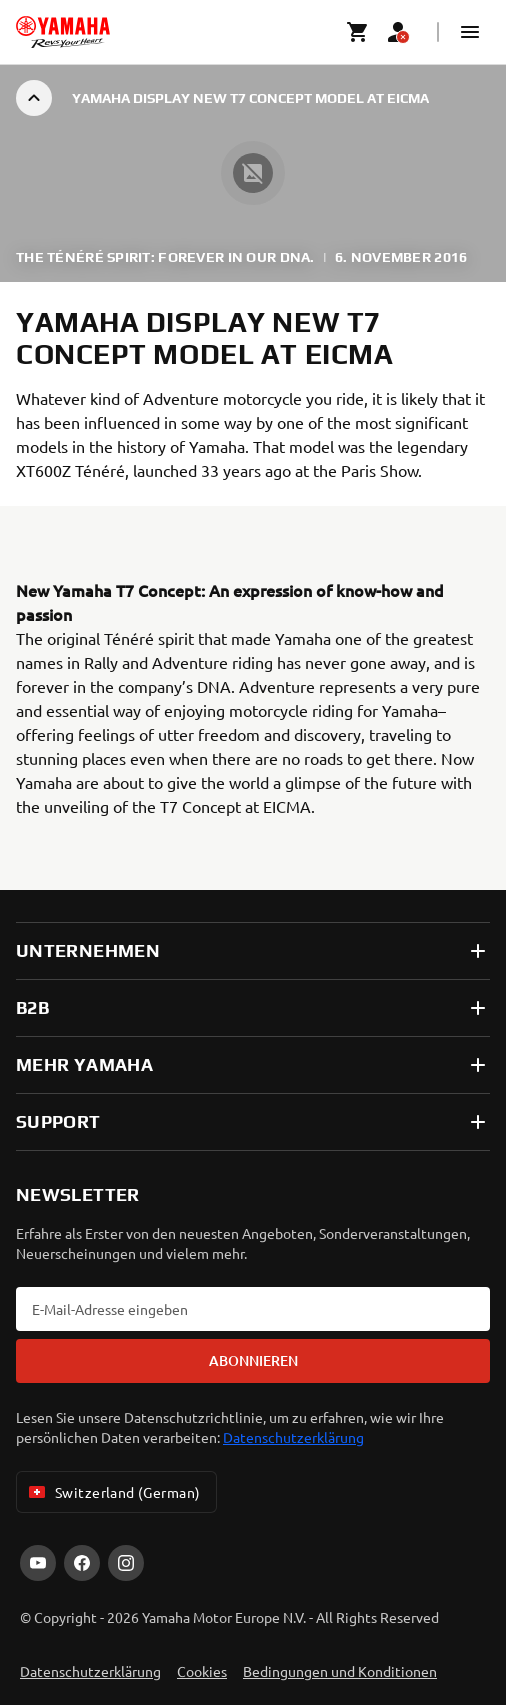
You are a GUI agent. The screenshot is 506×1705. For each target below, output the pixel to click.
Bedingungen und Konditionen (340, 1671)
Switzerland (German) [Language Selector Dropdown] (112, 1492)
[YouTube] (38, 1563)
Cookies (202, 1671)
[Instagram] (126, 1563)
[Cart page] (358, 32)
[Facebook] (82, 1563)
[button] (470, 32)
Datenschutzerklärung (293, 1437)
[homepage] (63, 32)
